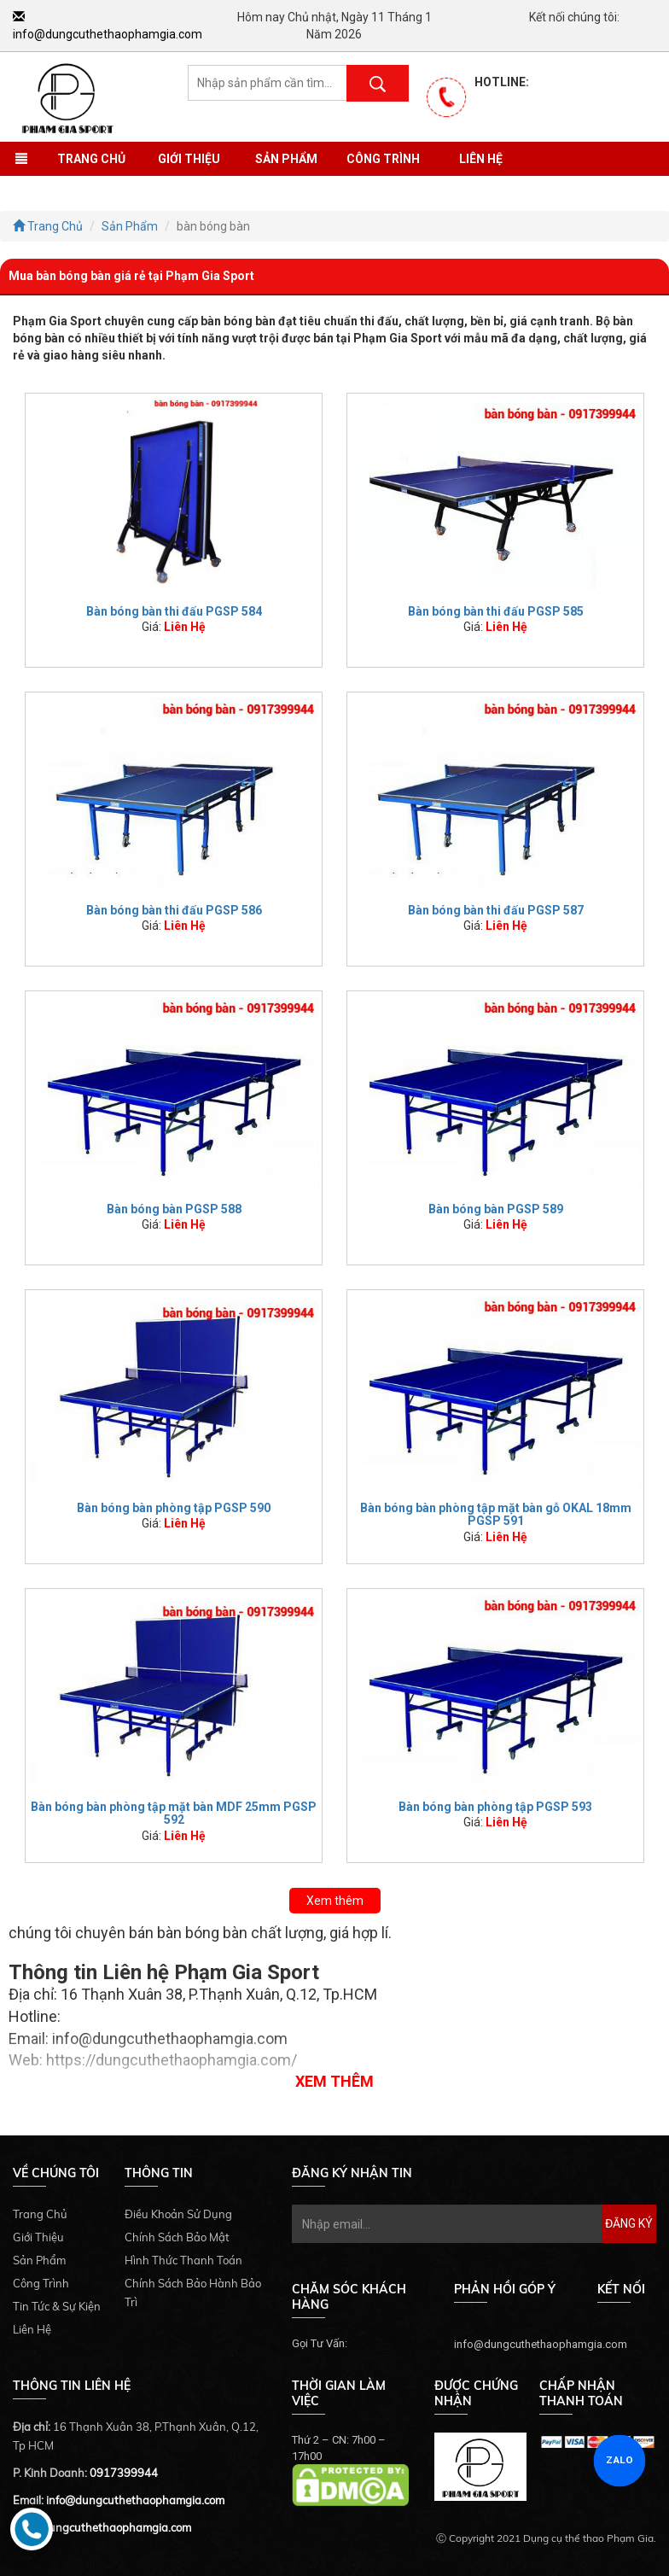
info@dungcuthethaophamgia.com (135, 2500)
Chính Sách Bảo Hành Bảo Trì (193, 2292)
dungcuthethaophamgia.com (116, 2527)
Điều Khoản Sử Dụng (178, 2214)
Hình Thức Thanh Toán (183, 2260)
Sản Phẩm (286, 159)
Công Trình (383, 159)
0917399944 (124, 2473)
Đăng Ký (629, 2223)
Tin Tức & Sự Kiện (57, 2306)
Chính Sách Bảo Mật (177, 2237)
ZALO (620, 2460)
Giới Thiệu (189, 159)
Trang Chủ (91, 159)
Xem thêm (335, 1900)
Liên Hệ (481, 159)
